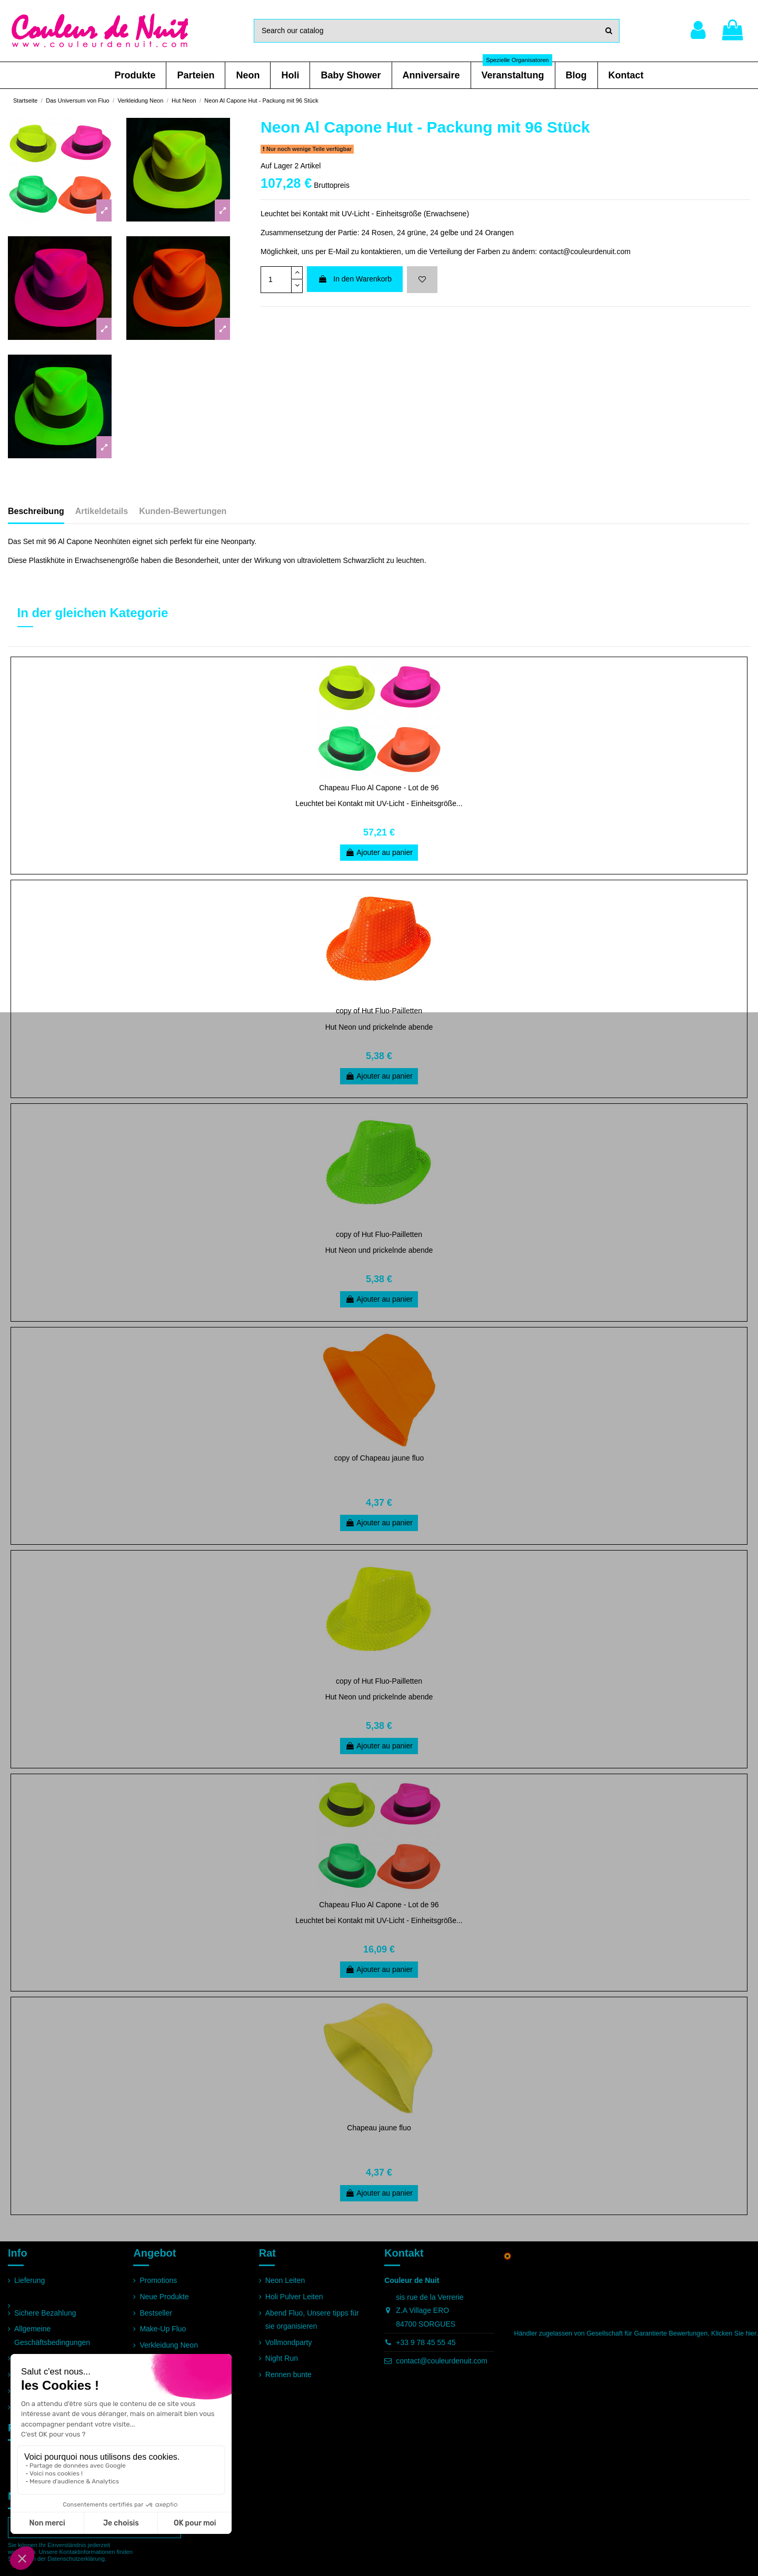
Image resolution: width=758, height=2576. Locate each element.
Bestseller (155, 2313)
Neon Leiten (285, 2280)
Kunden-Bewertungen (182, 511)
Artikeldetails (101, 511)
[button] (135, 75)
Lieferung (29, 2280)
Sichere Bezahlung (45, 2313)
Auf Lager (277, 166)
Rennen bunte (288, 2374)
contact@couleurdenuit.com (441, 2361)
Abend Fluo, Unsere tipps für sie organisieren (312, 2319)
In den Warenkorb (355, 279)
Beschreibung (36, 511)
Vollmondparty (288, 2342)
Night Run (281, 2358)
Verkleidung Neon (168, 2345)
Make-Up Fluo (162, 2329)
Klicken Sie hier (733, 2333)
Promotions (158, 2280)
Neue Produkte (163, 2296)
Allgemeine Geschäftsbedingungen (52, 2335)
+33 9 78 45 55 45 (425, 2342)
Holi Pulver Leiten (294, 2296)
